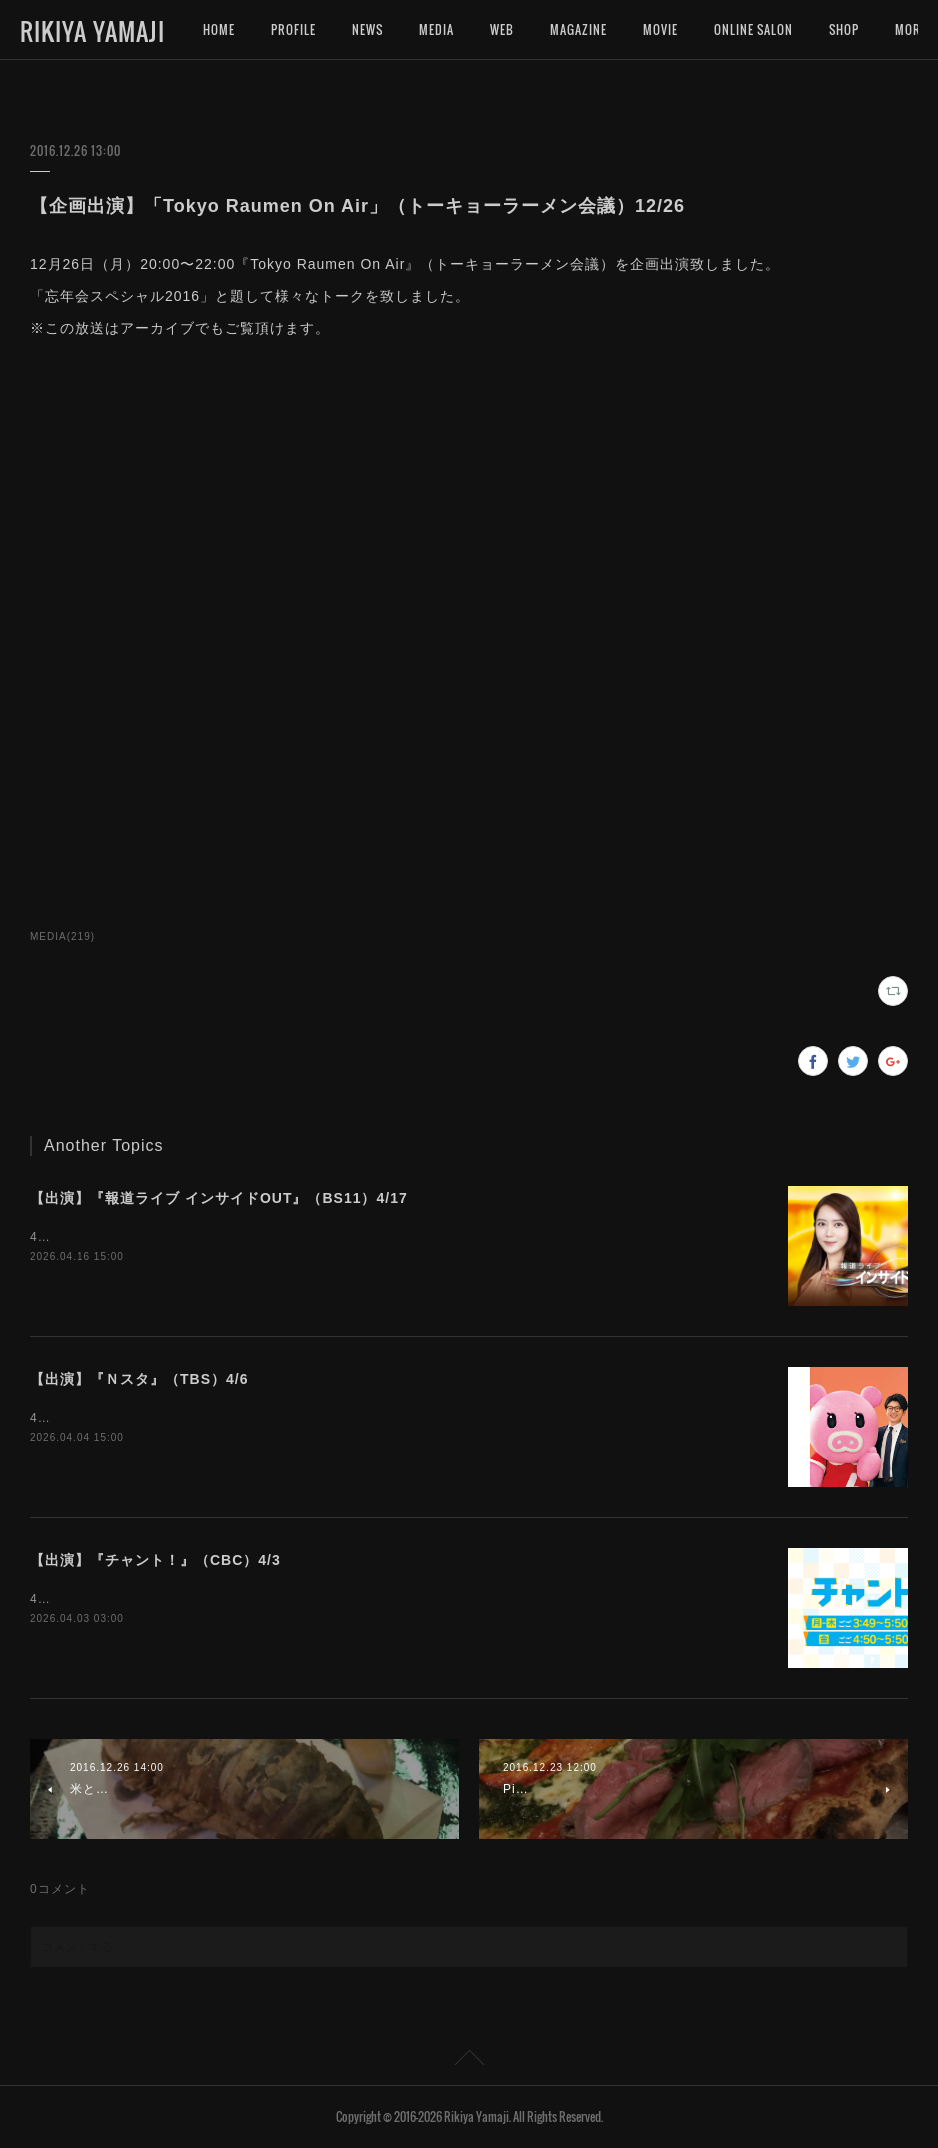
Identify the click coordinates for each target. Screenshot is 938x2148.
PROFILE (293, 29)
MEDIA (436, 29)
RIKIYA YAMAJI (92, 31)
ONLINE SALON (753, 29)
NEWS (367, 29)
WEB (502, 29)
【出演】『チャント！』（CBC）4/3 (155, 1560)
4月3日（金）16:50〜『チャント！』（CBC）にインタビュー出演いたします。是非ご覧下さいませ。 (329, 1599)
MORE (845, 29)
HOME (219, 29)
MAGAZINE (578, 29)
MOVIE (660, 29)
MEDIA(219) (62, 936)
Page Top (469, 2061)
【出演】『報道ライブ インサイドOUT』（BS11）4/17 (219, 1198)
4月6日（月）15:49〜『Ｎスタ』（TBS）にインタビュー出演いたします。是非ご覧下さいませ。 (315, 1418)
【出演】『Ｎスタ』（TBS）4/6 (139, 1379)
